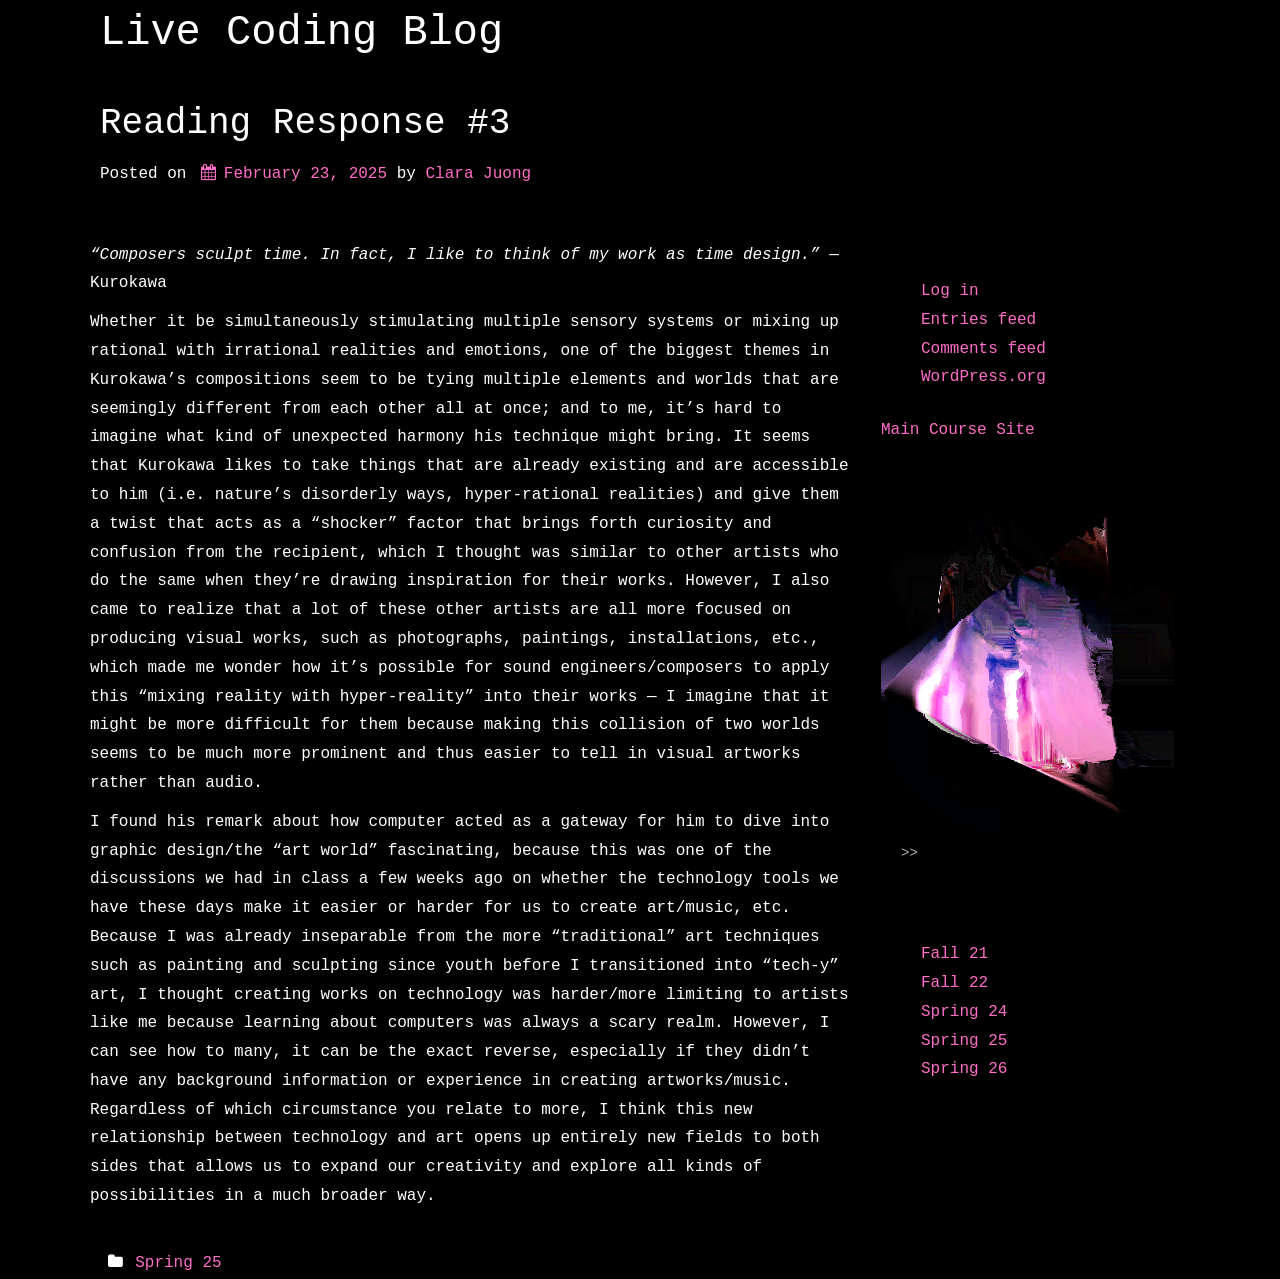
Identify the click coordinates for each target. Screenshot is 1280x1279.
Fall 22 (954, 983)
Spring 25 (178, 1263)
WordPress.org (983, 377)
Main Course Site (958, 430)
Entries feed (978, 320)
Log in (950, 291)
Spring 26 (964, 1069)
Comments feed (983, 349)
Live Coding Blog (301, 33)
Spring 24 (964, 1012)
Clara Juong (478, 174)
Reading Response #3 (305, 123)
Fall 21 (954, 954)
